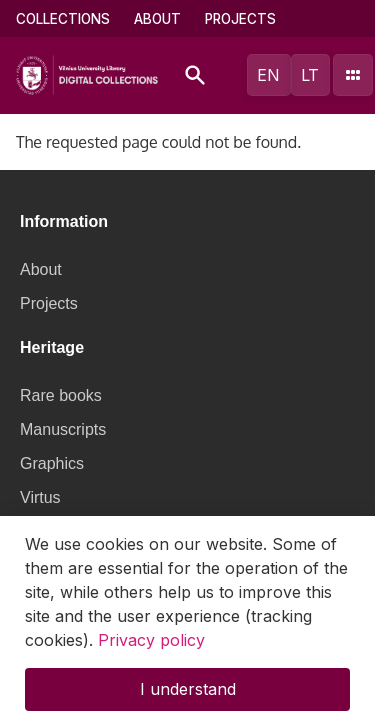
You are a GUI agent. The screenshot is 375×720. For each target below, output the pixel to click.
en (268, 75)
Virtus (40, 497)
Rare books (61, 395)
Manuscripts (63, 429)
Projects (240, 19)
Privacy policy (151, 652)
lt (310, 75)
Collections (63, 19)
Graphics (52, 463)
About (157, 19)
